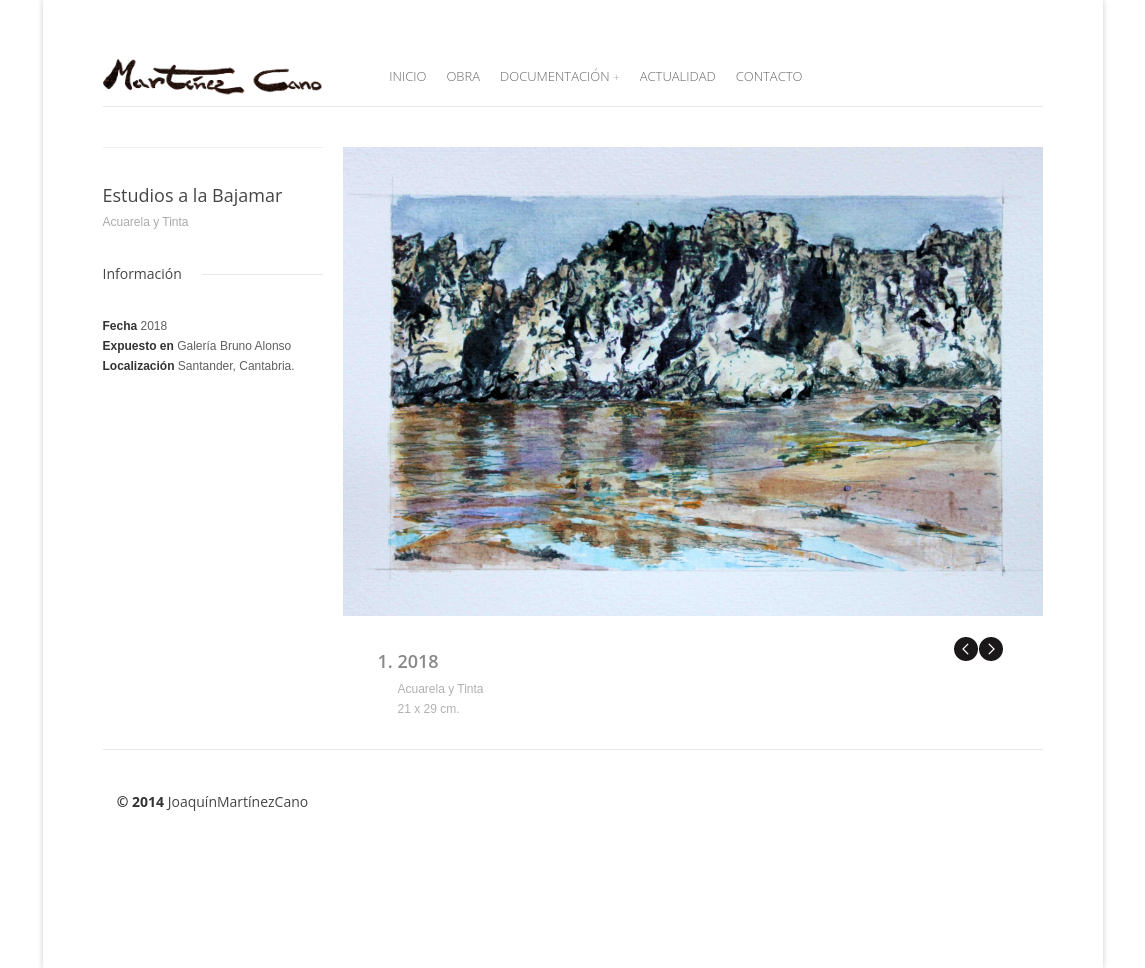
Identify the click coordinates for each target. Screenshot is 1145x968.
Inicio (407, 76)
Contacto (769, 76)
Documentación (560, 76)
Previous (965, 648)
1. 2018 (408, 661)
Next (990, 648)
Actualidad (678, 76)
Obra (463, 76)
